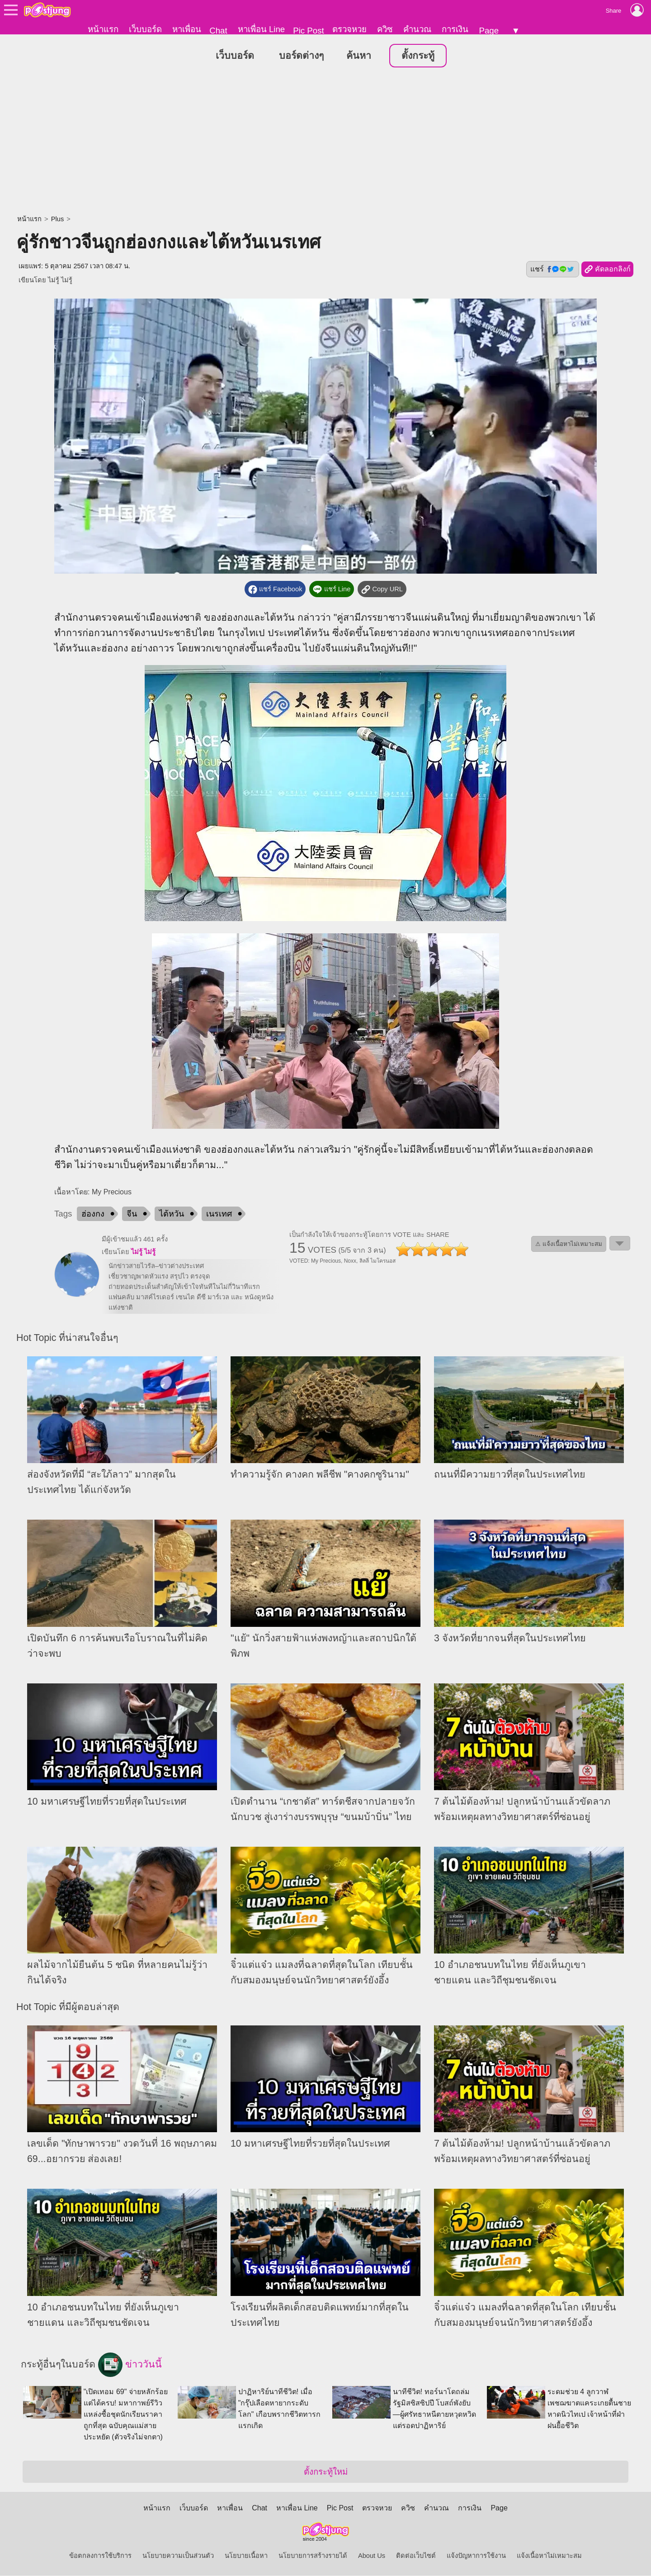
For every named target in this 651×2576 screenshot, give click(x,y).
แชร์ (552, 270)
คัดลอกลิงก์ (607, 270)
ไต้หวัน (171, 1214)
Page (489, 30)
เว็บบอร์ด (145, 29)
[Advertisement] (325, 142)
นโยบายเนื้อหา (246, 2556)
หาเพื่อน (186, 29)
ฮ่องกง (92, 1214)
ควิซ (385, 29)
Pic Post (308, 30)
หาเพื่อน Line (261, 29)
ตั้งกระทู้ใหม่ (326, 2472)
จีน (132, 1214)
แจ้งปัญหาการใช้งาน (476, 2556)
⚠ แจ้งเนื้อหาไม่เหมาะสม (568, 1244)
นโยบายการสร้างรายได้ (312, 2556)
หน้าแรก (103, 29)
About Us (371, 2556)
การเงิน (455, 29)
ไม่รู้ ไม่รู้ (60, 280)
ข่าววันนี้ (130, 2365)
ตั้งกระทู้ (417, 56)
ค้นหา (358, 56)
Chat (218, 30)
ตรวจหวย (349, 29)
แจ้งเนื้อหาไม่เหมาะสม (549, 2556)
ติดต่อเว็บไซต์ (416, 2556)
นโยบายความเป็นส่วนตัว (178, 2556)
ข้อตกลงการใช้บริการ (100, 2556)
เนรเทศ (219, 1214)
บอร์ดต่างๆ (301, 56)
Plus (57, 219)
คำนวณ (417, 29)
